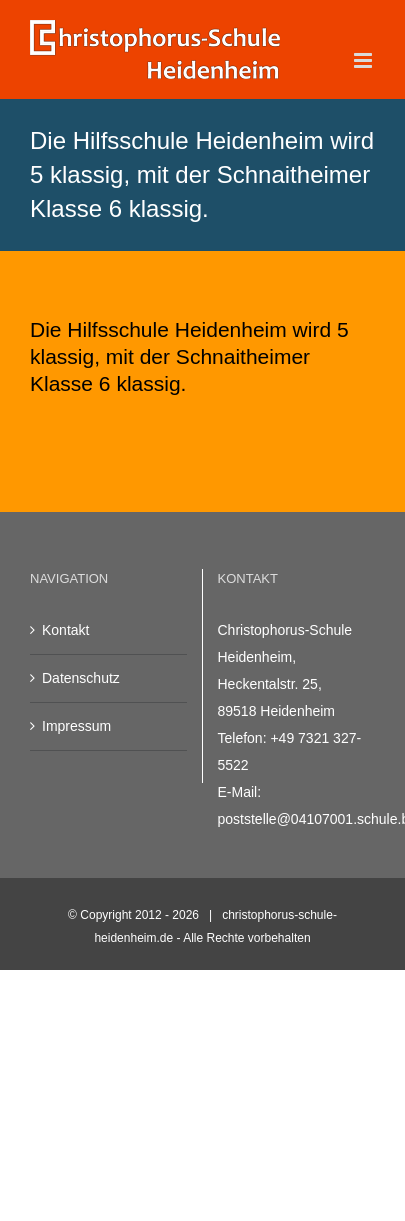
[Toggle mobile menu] (364, 60)
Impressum (76, 726)
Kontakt (65, 630)
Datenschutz (81, 678)
